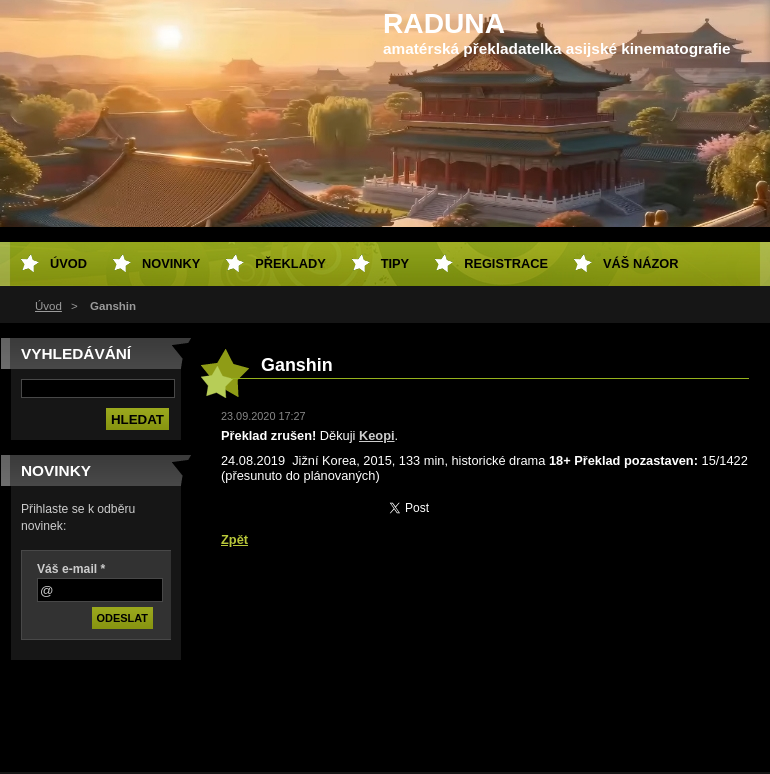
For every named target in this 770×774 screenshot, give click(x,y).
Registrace (506, 263)
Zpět (234, 539)
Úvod (48, 306)
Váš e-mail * (71, 569)
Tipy (395, 263)
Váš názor (640, 263)
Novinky (171, 263)
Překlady (290, 263)
